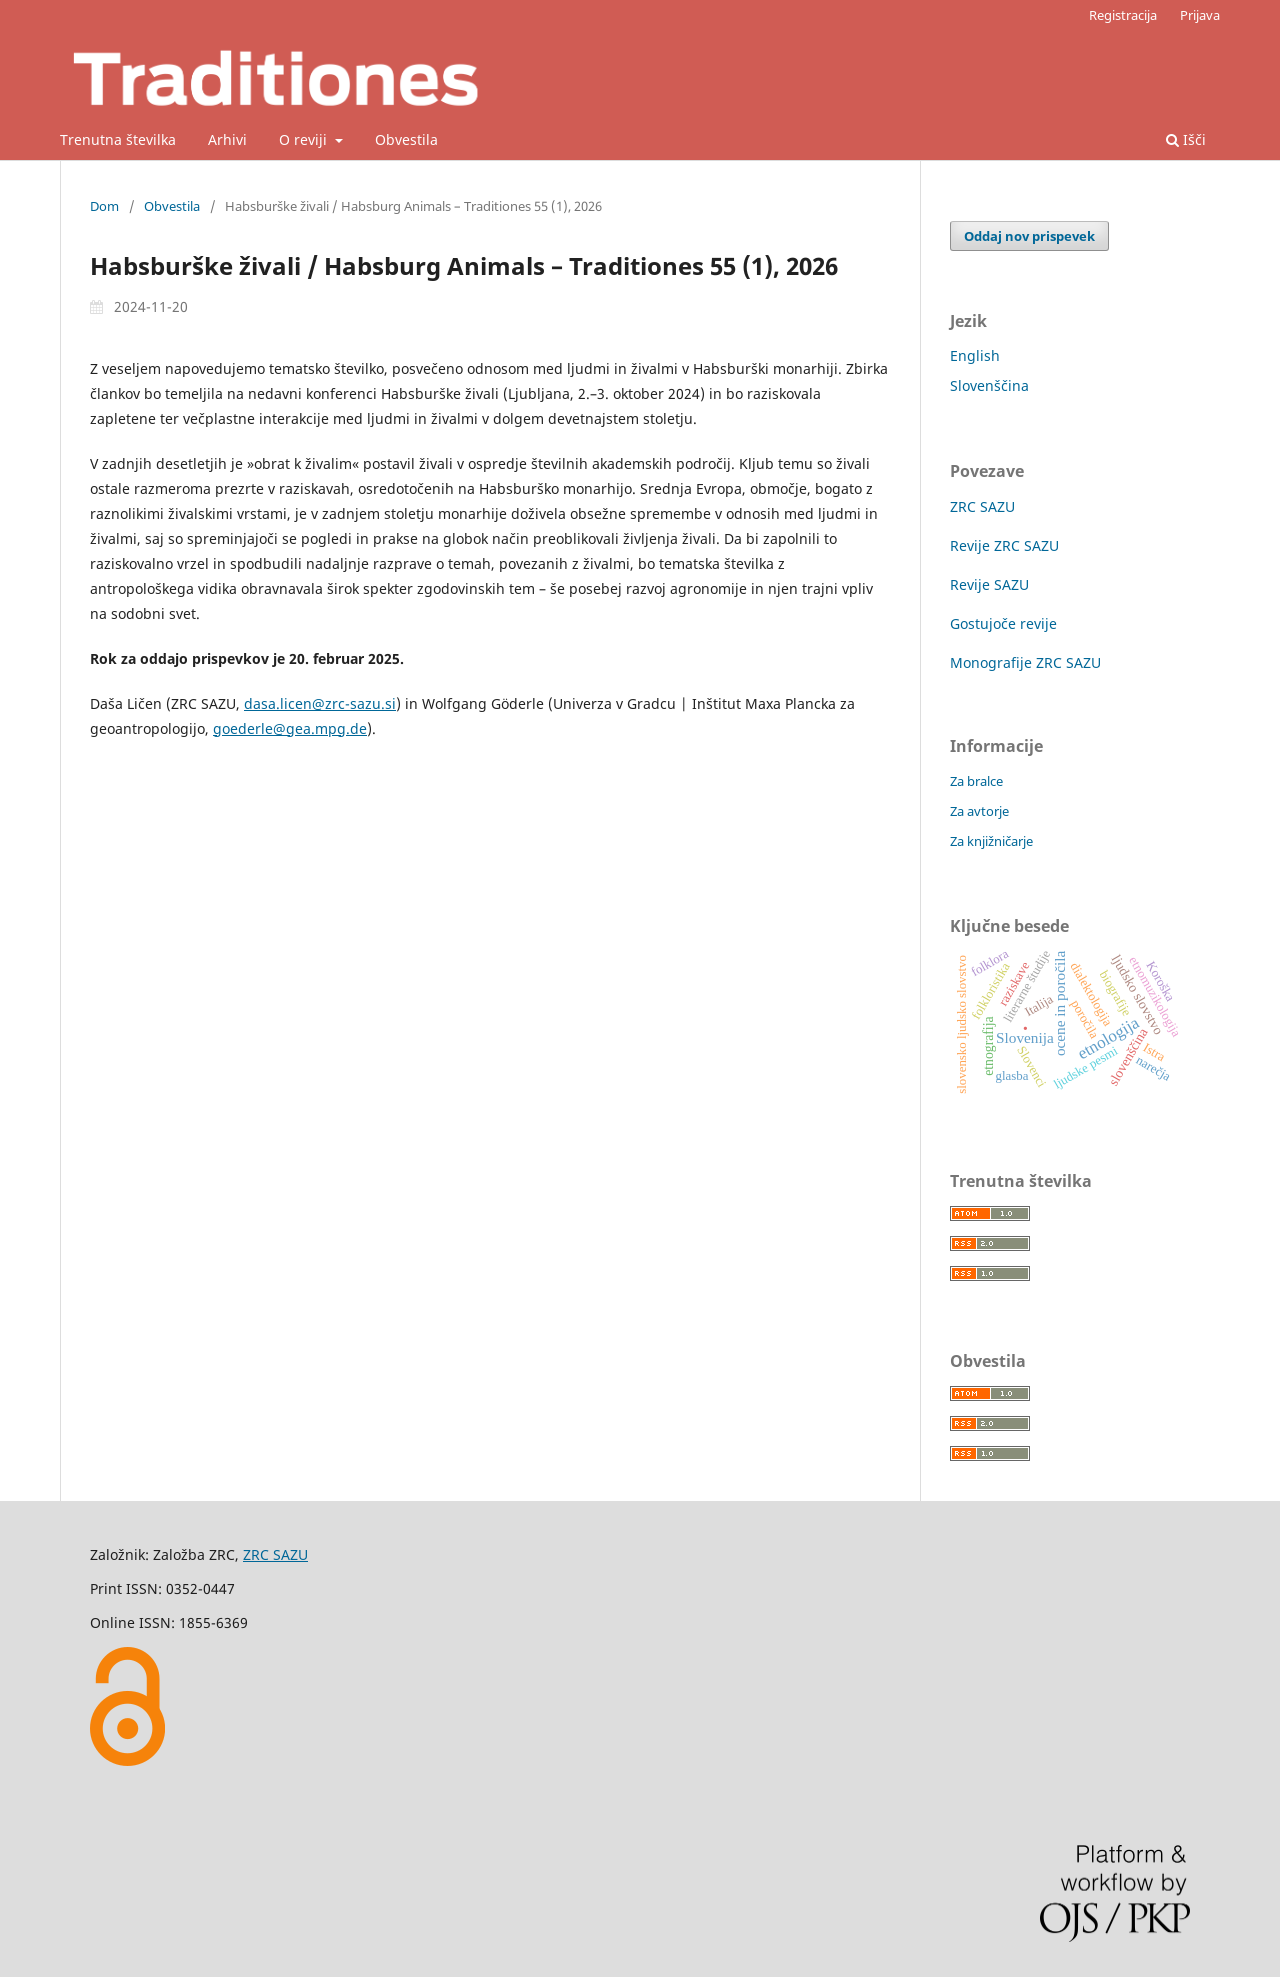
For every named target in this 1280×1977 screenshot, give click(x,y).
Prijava (1200, 15)
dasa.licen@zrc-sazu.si (320, 703)
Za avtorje (979, 811)
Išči (1186, 139)
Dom (104, 206)
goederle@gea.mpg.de (290, 728)
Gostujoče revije (1003, 623)
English (975, 355)
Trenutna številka (118, 139)
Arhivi (227, 139)
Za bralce (976, 781)
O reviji (305, 139)
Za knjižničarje (991, 841)
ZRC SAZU (982, 506)
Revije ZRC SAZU (1004, 545)
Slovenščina (989, 385)
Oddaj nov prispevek (1029, 236)
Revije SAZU (989, 584)
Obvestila (406, 139)
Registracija (1123, 15)
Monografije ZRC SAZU (1025, 662)
